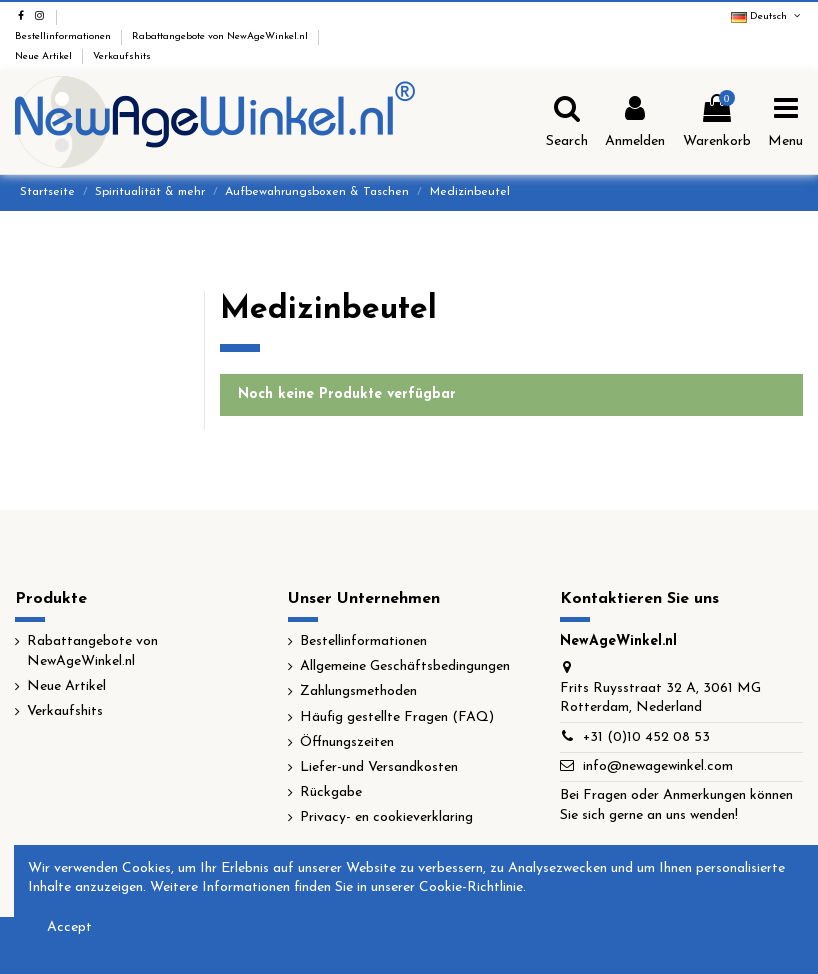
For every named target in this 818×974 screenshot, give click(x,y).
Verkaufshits (122, 56)
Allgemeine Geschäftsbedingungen (405, 666)
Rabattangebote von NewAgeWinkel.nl (221, 36)
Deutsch (767, 16)
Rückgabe (331, 792)
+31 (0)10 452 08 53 (646, 737)
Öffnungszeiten (347, 742)
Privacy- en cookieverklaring (386, 817)
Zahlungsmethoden (358, 691)
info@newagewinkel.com (658, 766)
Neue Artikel (45, 56)
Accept (69, 927)
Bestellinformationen (64, 36)
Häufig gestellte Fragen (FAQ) (397, 717)
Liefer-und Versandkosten (379, 767)
